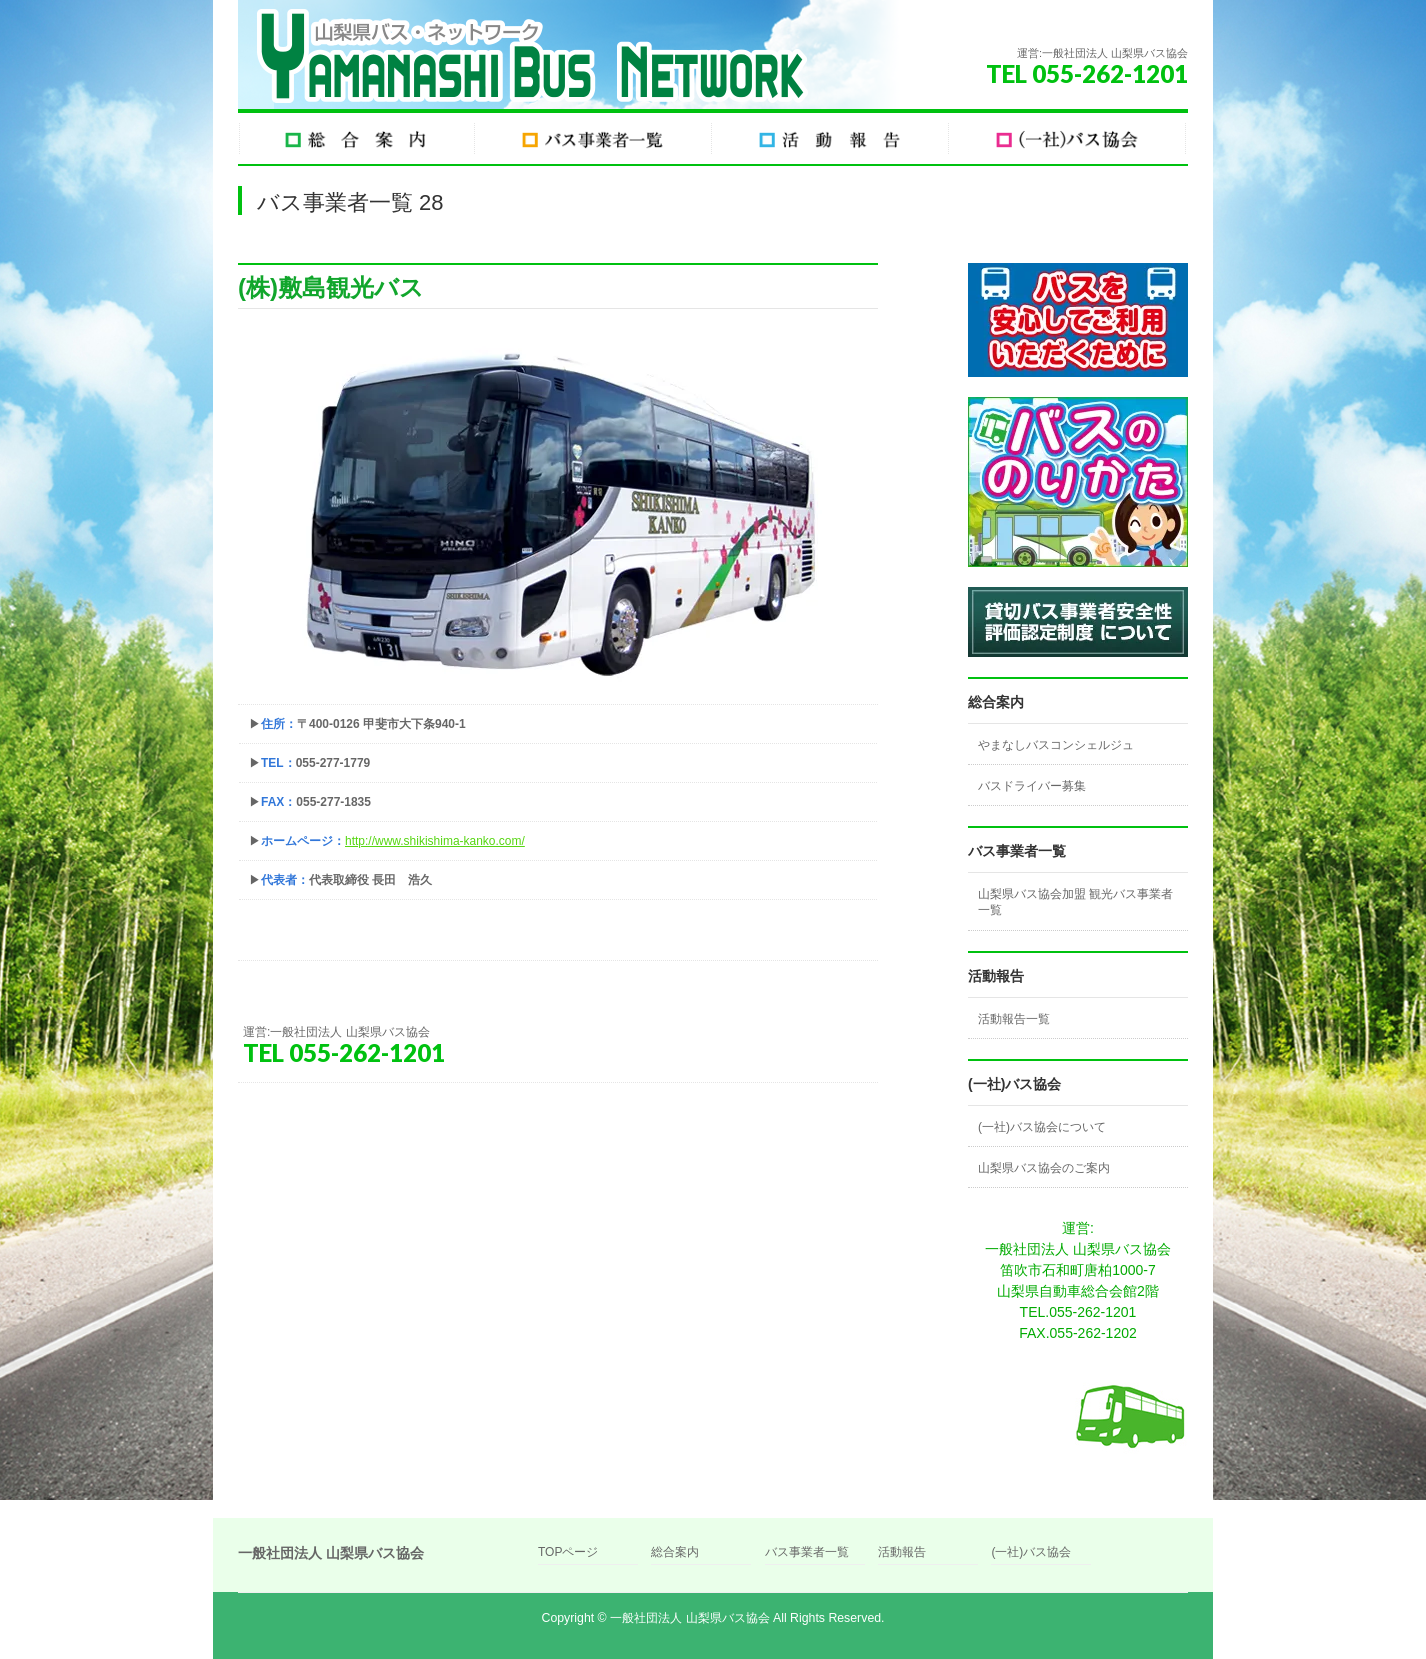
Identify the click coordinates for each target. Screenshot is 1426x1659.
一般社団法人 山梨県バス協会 (689, 1618)
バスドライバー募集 (1032, 786)
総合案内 (675, 1552)
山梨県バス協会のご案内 (1044, 1168)
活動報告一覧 (1014, 1019)
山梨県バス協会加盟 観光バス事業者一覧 (1075, 902)
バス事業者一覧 (807, 1552)
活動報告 (902, 1552)
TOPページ (568, 1552)
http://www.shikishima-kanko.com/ (435, 841)
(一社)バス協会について (1042, 1127)
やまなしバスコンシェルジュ (1056, 745)
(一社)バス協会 (1031, 1552)
